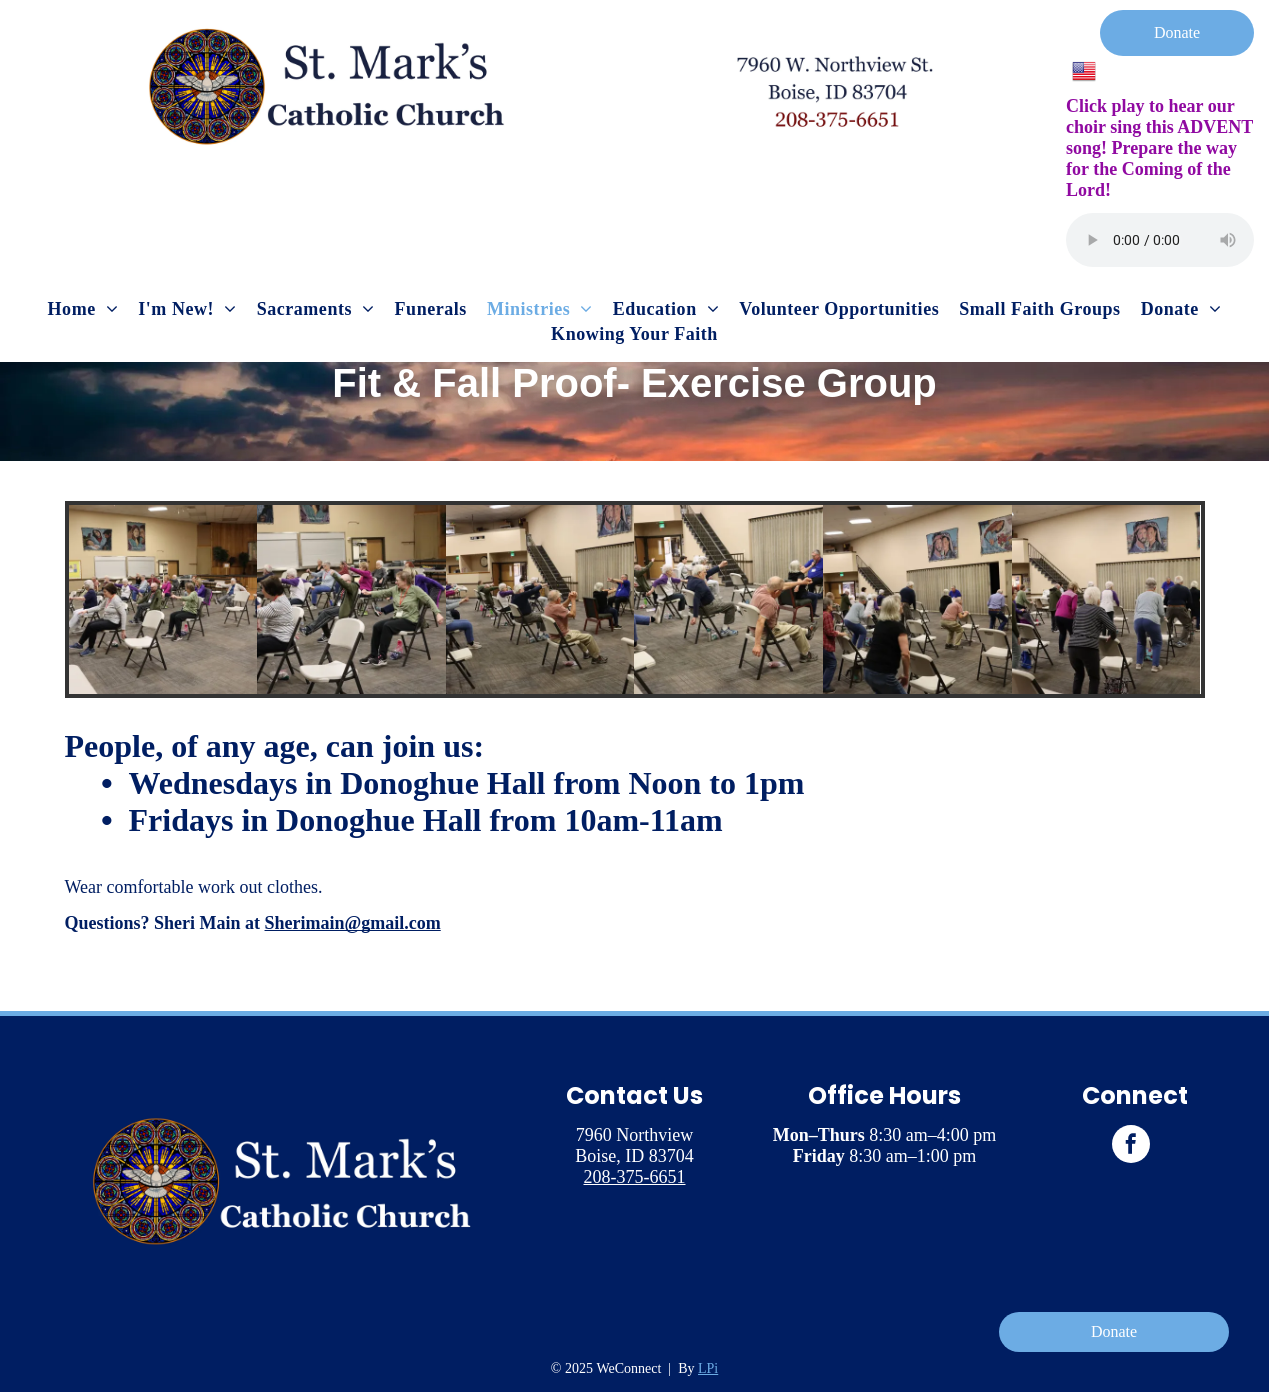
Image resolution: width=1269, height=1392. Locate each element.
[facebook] (1131, 1146)
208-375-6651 (635, 1177)
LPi (708, 1368)
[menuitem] (83, 309)
